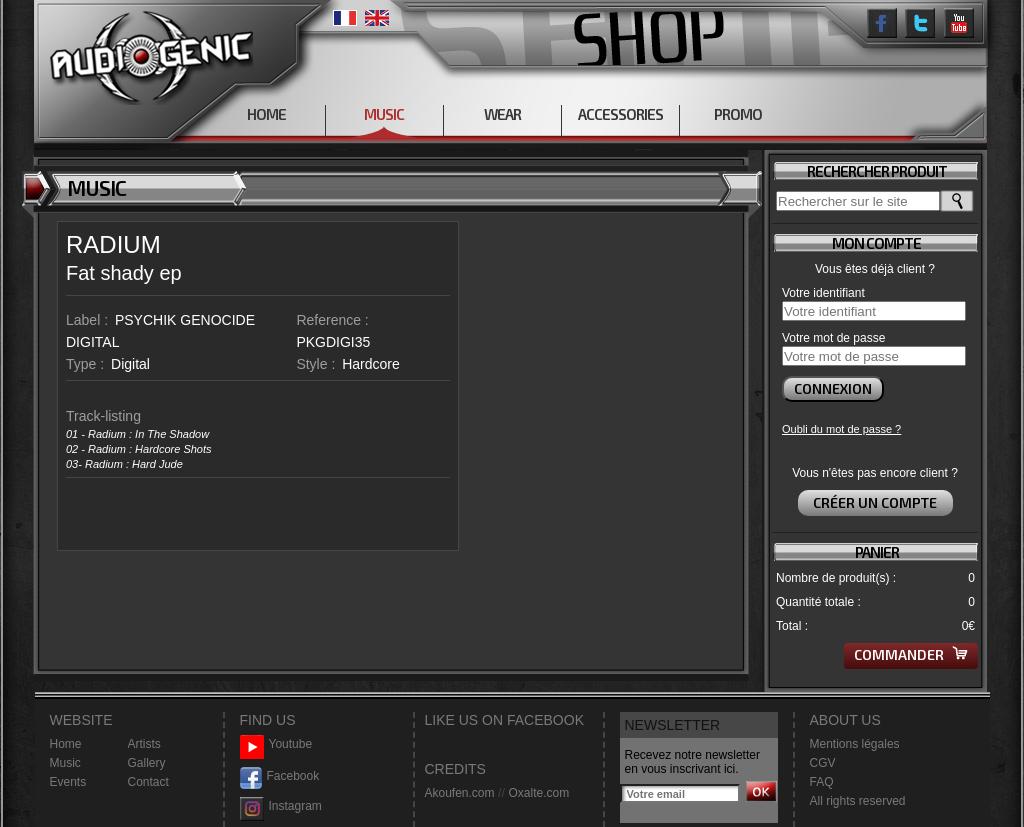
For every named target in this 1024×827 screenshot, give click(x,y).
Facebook (280, 776)
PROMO (738, 114)
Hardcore (371, 364)
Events (68, 782)
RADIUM (113, 244)
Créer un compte (875, 502)
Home (66, 744)
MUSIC (384, 114)
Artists (144, 744)
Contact (148, 782)
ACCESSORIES (620, 114)
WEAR (502, 114)
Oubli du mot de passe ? (841, 429)
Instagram (281, 806)
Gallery (147, 763)
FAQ (822, 782)
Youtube (276, 744)
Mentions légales (855, 744)
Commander (911, 654)
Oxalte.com (538, 793)
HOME (266, 114)
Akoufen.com (460, 793)
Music (65, 763)
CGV (823, 763)
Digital (130, 364)
